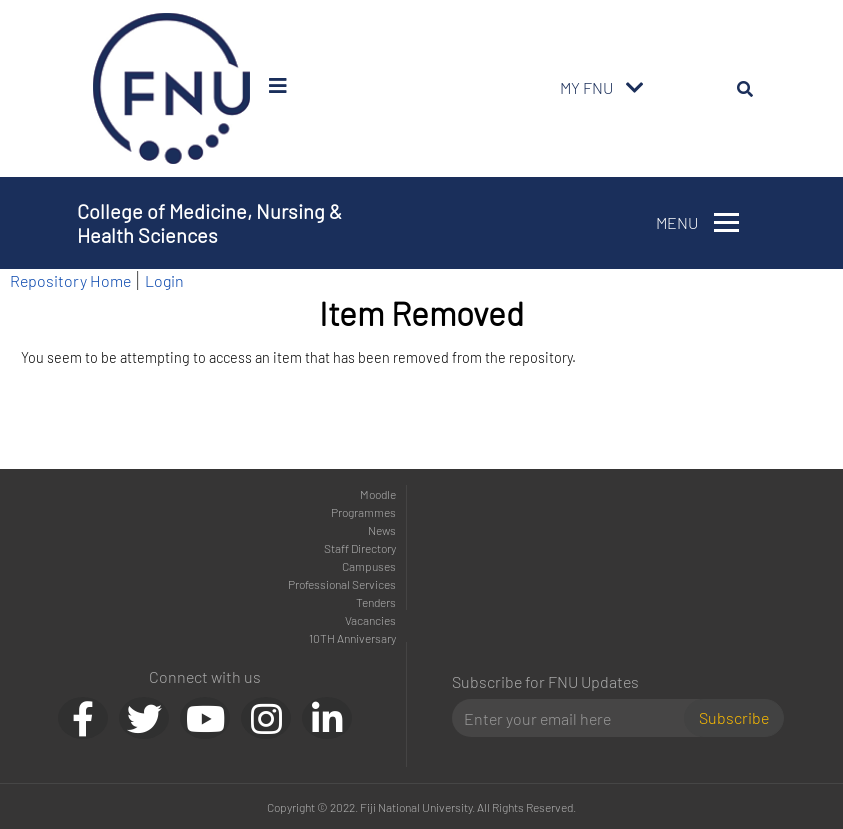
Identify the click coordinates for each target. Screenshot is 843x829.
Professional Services (342, 584)
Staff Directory (360, 548)
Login (164, 280)
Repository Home (70, 280)
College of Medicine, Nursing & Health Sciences (209, 223)
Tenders (376, 602)
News (382, 530)
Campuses (369, 566)
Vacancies (370, 620)
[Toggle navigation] (635, 88)
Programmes (363, 512)
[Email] (576, 718)
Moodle (378, 494)
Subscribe (734, 717)
